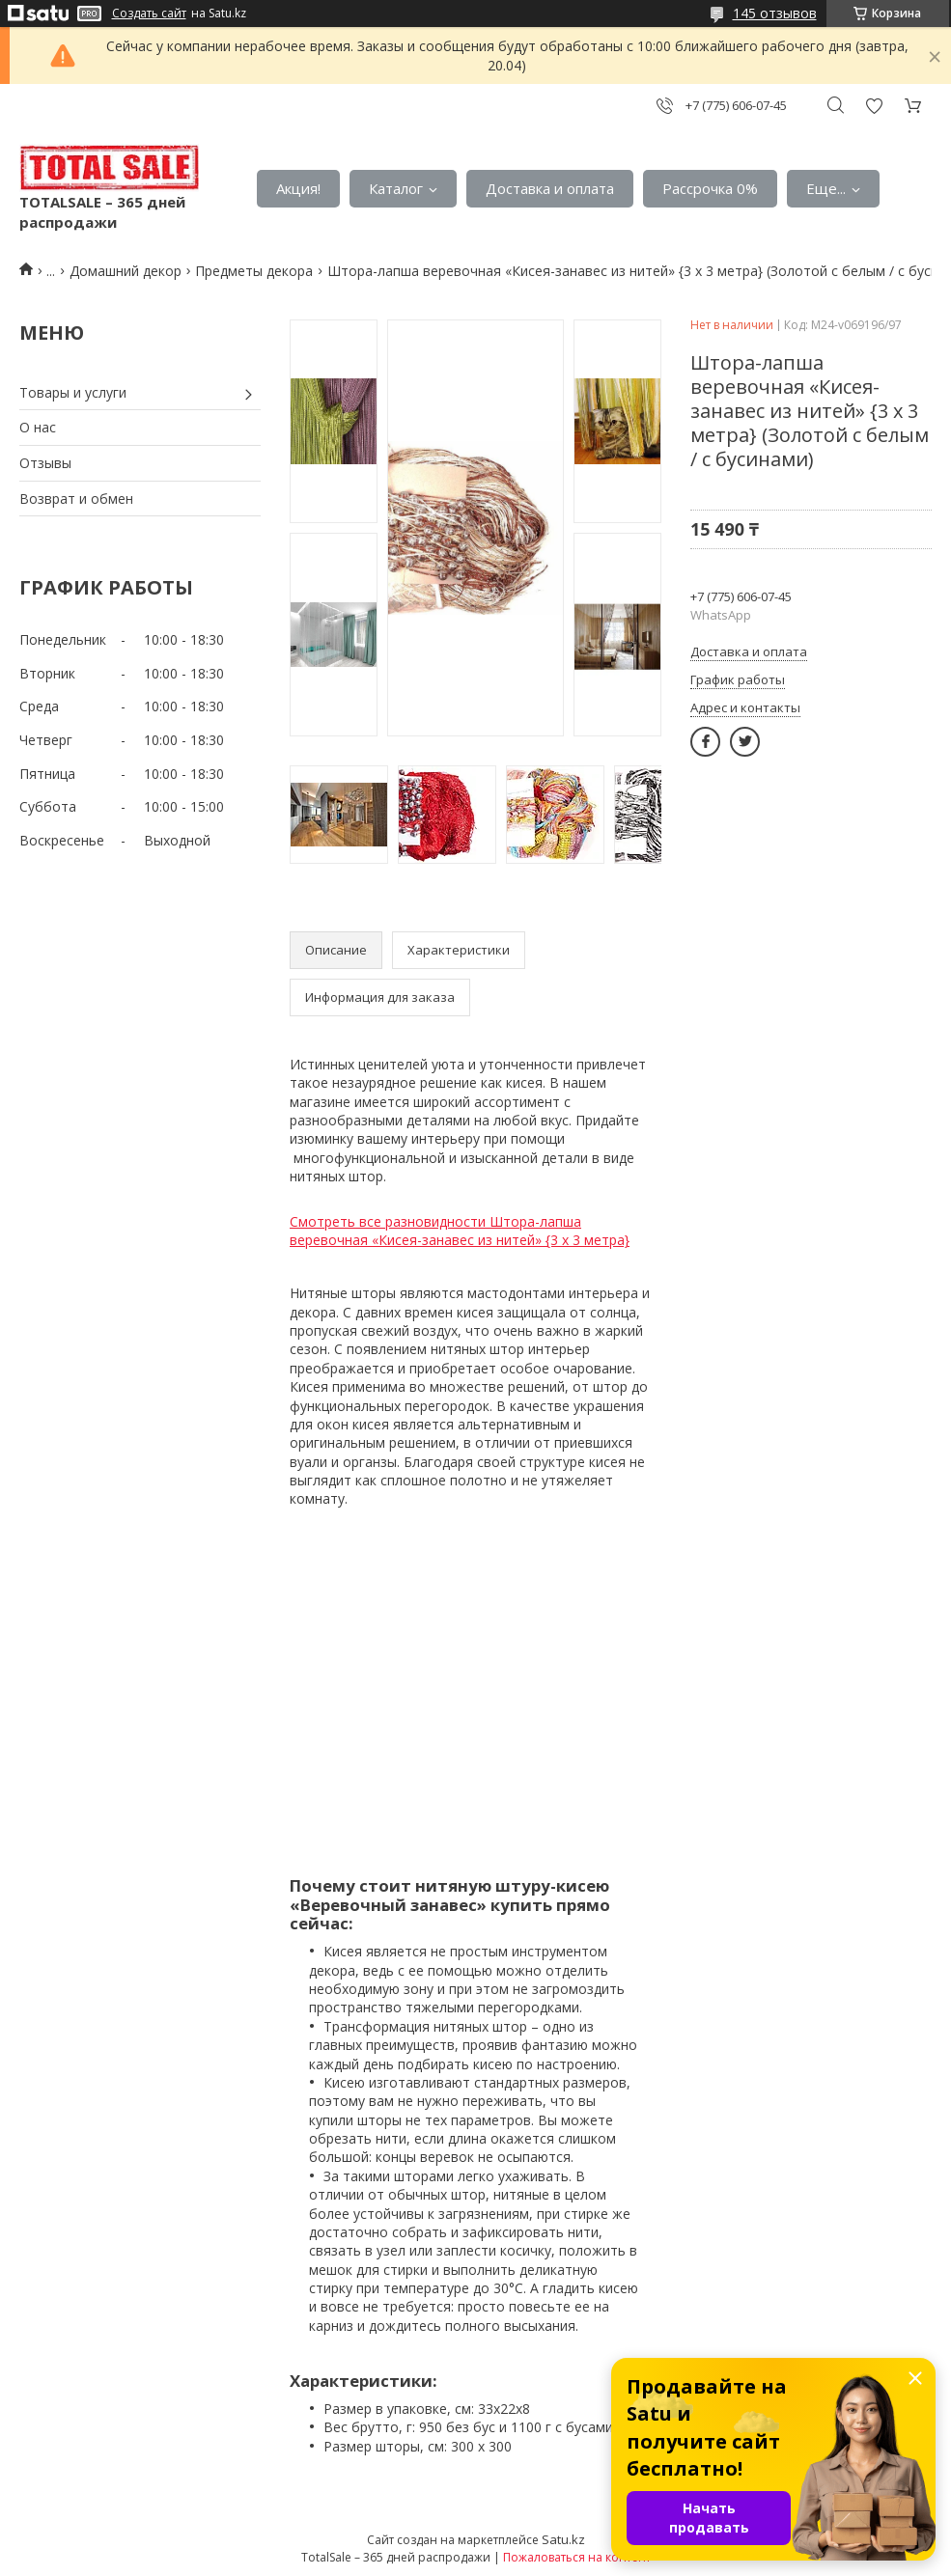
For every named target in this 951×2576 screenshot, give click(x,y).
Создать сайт (149, 13)
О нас (37, 427)
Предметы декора (254, 271)
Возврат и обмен (76, 498)
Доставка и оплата (550, 188)
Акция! (298, 188)
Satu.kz (563, 2539)
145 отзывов (775, 13)
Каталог (396, 188)
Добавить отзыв (873, 105)
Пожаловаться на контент (577, 2557)
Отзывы (45, 463)
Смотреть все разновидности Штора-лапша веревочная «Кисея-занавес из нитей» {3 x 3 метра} (459, 1231)
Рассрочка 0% (710, 188)
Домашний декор (126, 271)
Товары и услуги (72, 392)
